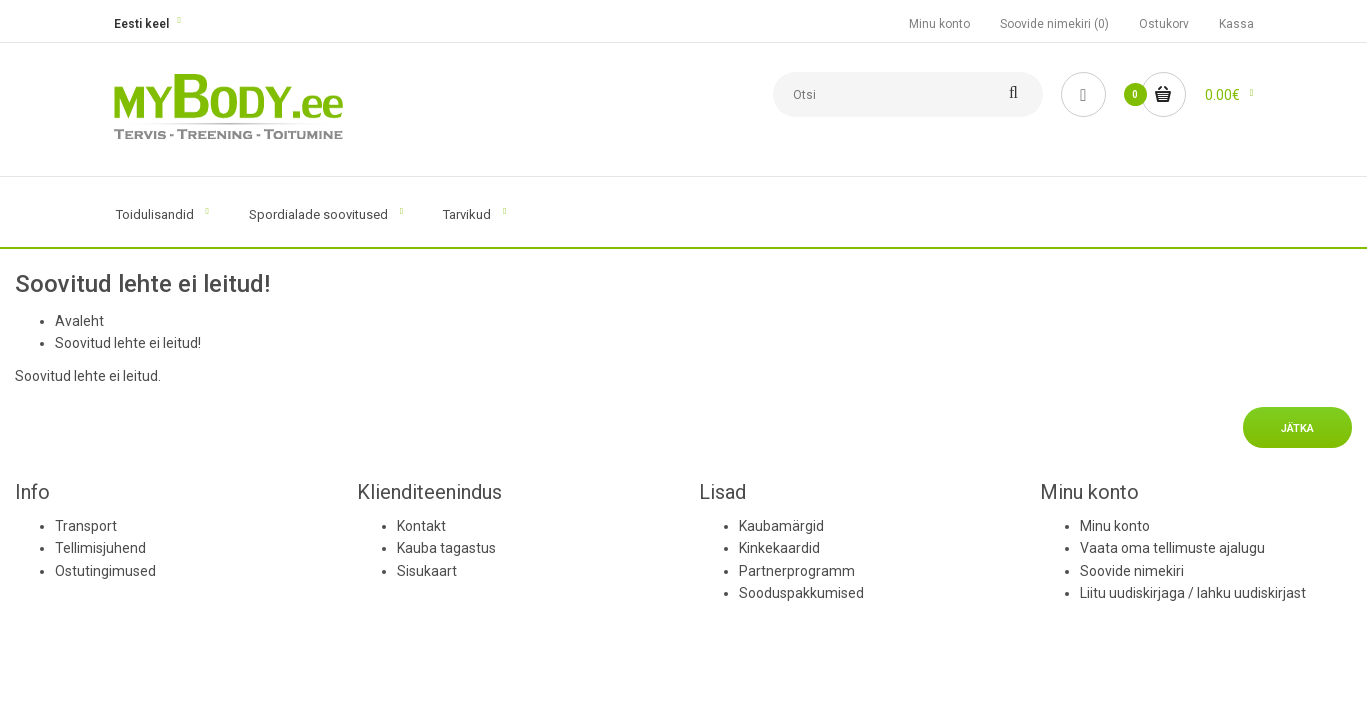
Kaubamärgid (781, 526)
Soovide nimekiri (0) (1054, 24)
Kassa (1236, 24)
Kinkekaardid (779, 548)
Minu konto (939, 24)
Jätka (1297, 428)
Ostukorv (1164, 24)
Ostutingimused (105, 571)
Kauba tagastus (446, 548)
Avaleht (79, 321)
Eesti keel (141, 24)
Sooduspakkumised (801, 593)
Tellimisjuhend (100, 548)
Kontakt (421, 526)
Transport (86, 526)
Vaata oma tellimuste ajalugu (1172, 548)
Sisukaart (427, 571)
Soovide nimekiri (1132, 571)
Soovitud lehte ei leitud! (128, 343)
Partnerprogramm (797, 571)
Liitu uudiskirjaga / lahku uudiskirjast (1193, 593)
